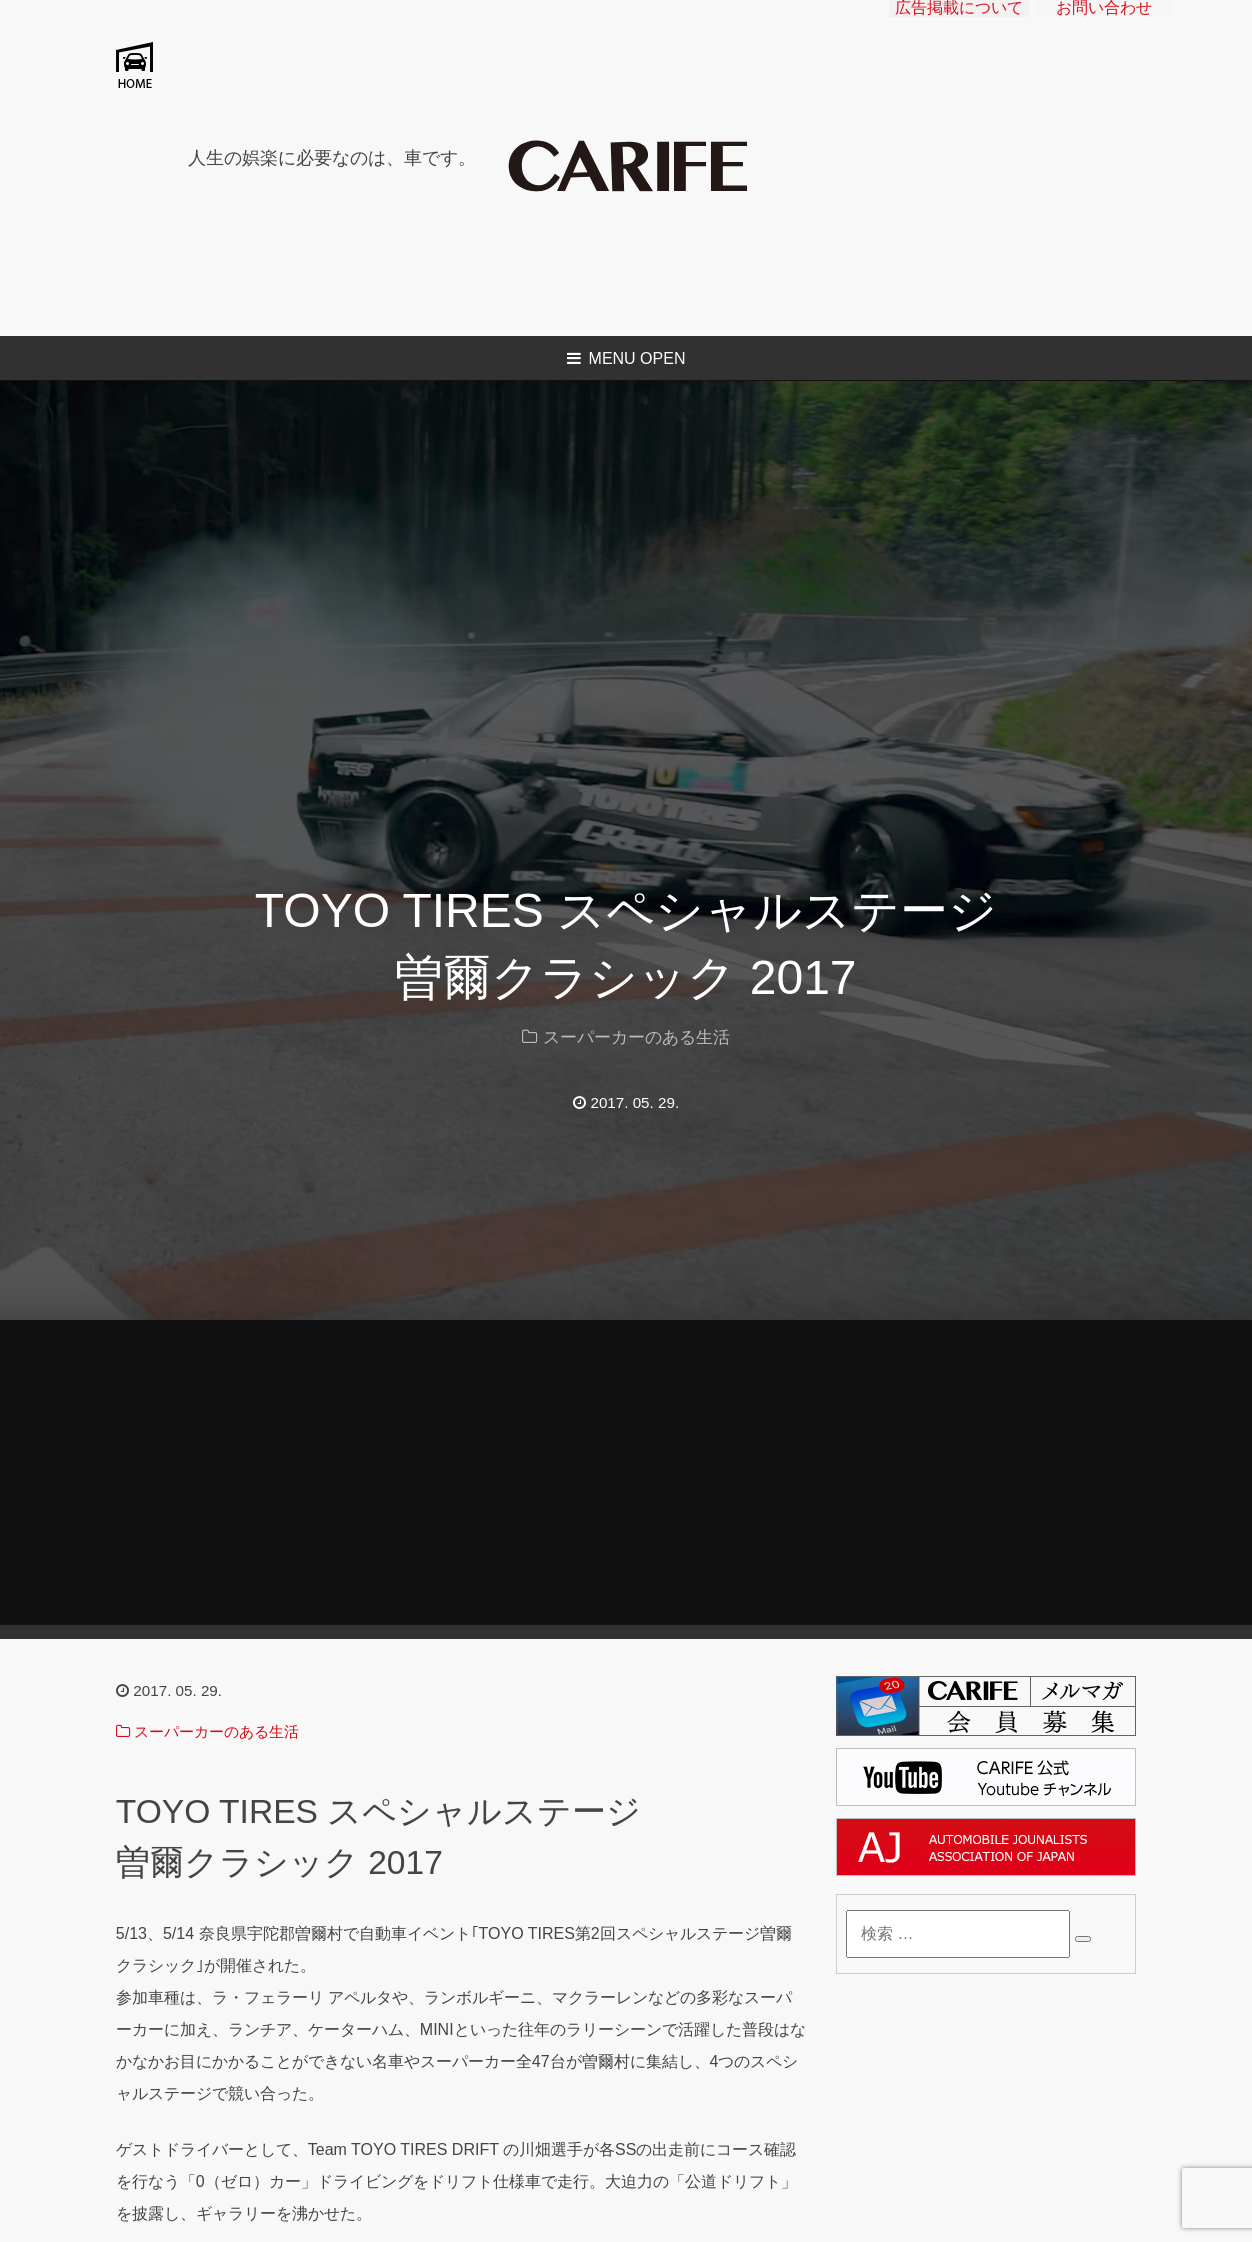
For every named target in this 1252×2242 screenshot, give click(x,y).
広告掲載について (959, 25)
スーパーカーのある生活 (636, 1037)
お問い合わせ (1104, 25)
